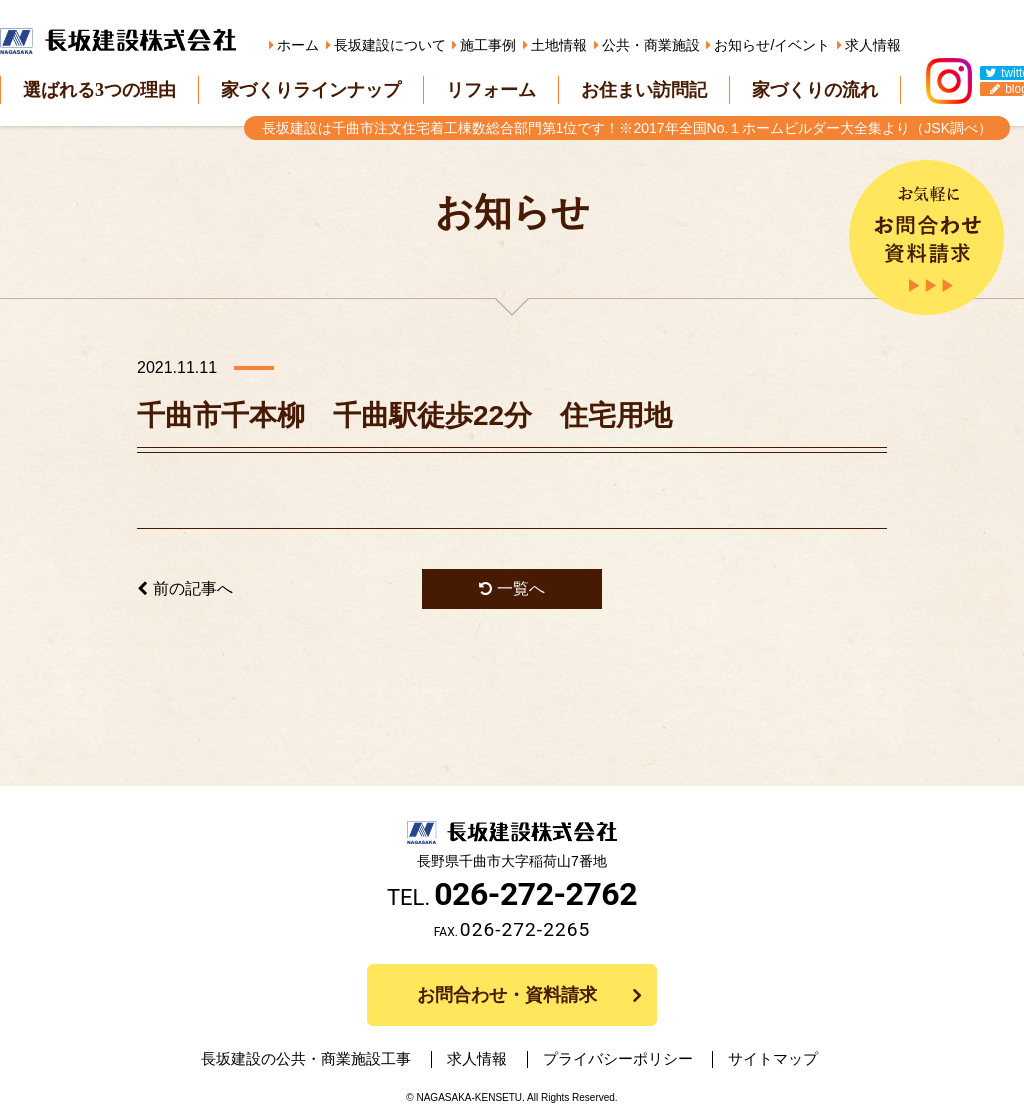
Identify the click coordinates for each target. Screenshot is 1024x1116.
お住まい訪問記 (644, 90)
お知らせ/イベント (772, 45)
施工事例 (488, 45)
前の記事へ (185, 588)
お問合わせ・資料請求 (507, 995)
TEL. (512, 897)
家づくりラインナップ (311, 90)
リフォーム (491, 90)
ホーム (298, 45)
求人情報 (873, 45)
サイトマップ (755, 1059)
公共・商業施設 (651, 45)
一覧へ (512, 588)
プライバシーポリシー (612, 1059)
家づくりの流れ (815, 90)
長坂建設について (390, 45)
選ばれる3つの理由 (99, 90)
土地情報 (559, 45)
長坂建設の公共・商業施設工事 (326, 1059)
